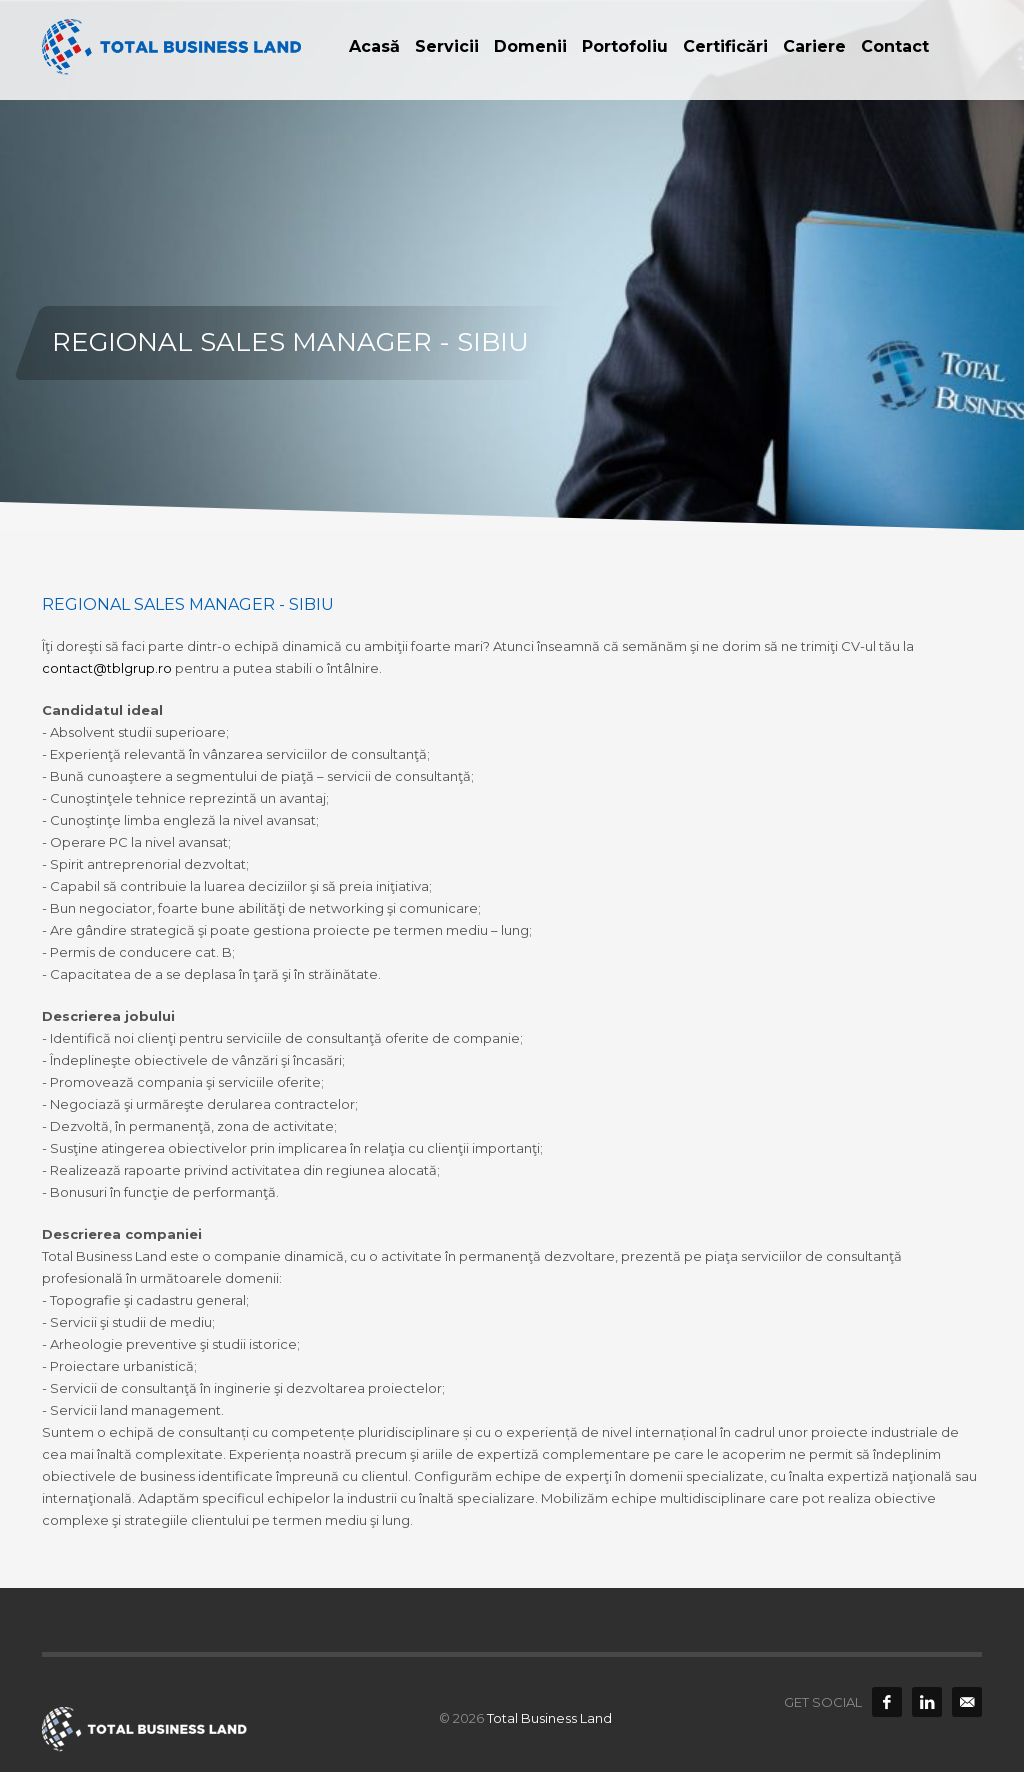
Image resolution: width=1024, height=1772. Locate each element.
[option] (512, 265)
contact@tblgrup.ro (107, 668)
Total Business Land (549, 1718)
